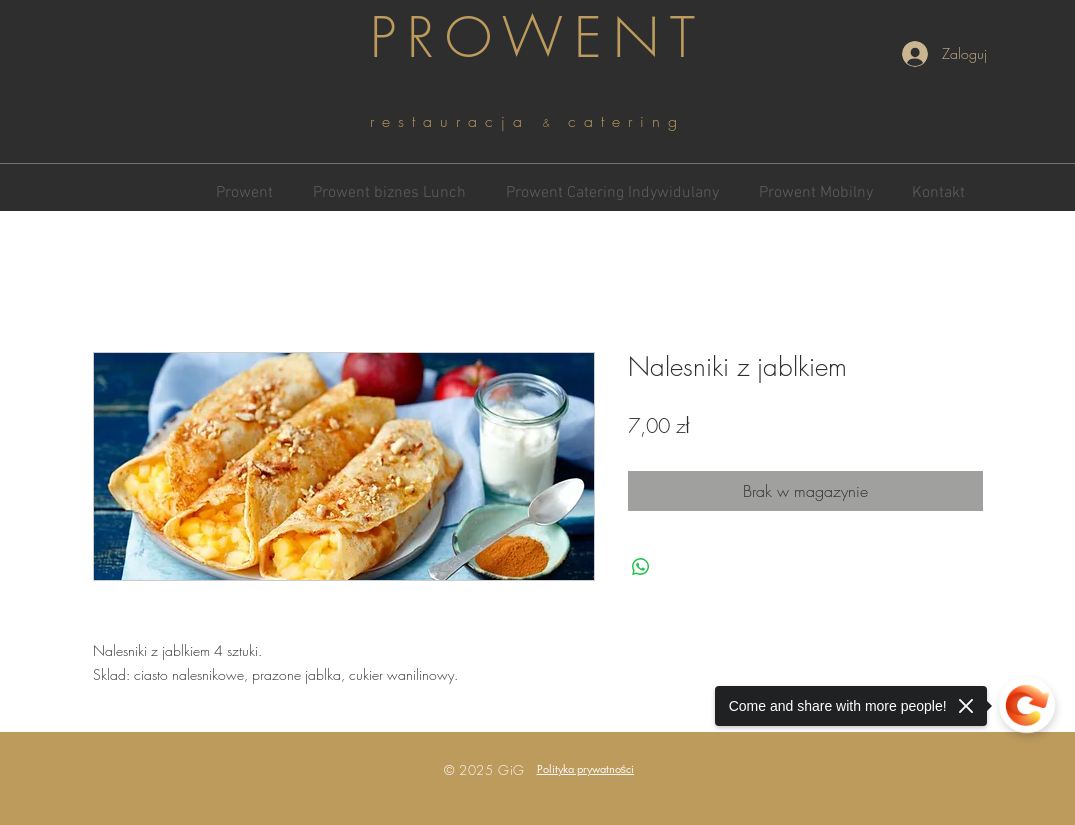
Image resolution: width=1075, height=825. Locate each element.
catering (626, 121)
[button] (586, 768)
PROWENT (538, 37)
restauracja (456, 121)
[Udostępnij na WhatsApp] (641, 567)
